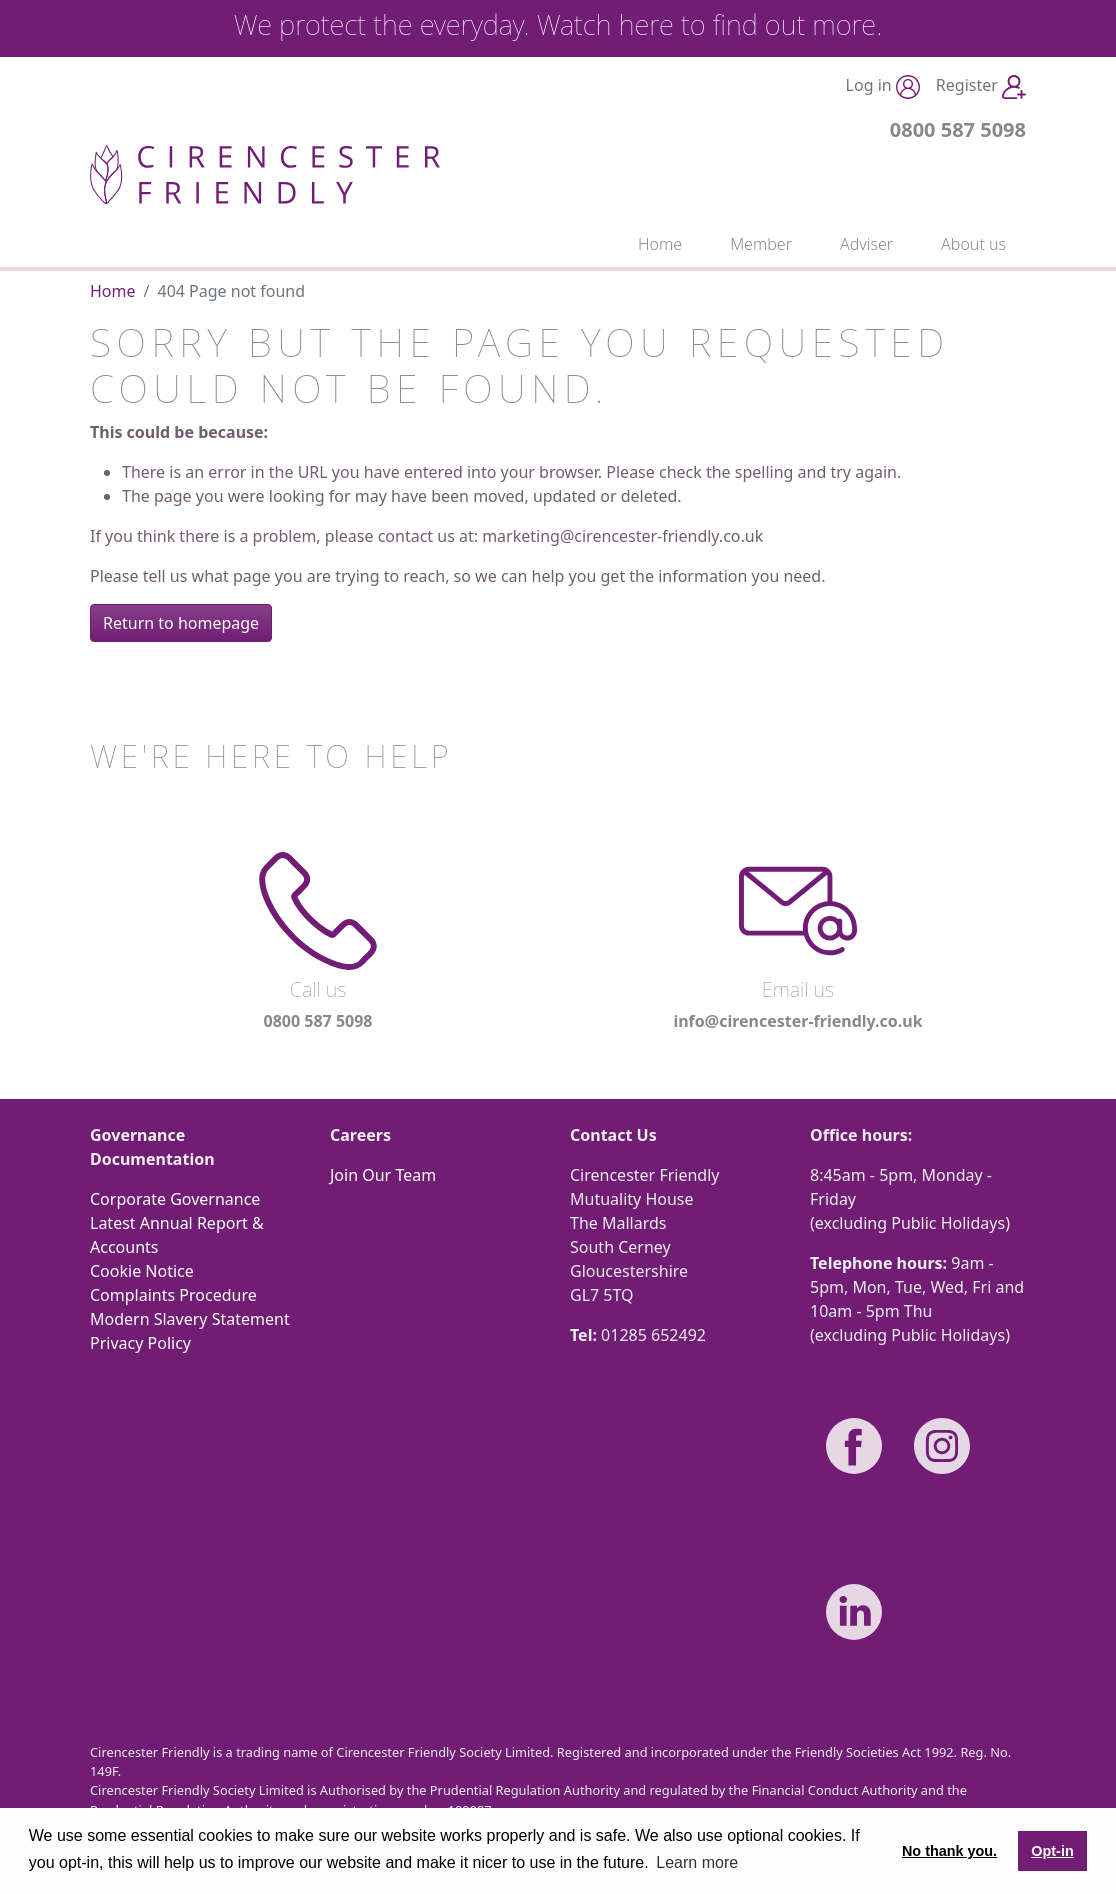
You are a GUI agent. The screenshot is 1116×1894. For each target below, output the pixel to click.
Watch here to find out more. (710, 24)
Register (981, 86)
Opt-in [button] (1052, 1851)
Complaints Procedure (173, 1295)
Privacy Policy (140, 1343)
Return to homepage (181, 623)
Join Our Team (383, 1175)
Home (660, 244)
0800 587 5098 (958, 129)
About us (973, 244)
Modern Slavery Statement (190, 1319)
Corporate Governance (175, 1199)
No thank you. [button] (949, 1851)
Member (761, 244)
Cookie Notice (142, 1271)
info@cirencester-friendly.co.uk (797, 1021)
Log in (883, 86)
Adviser (866, 244)
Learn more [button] (697, 1862)
